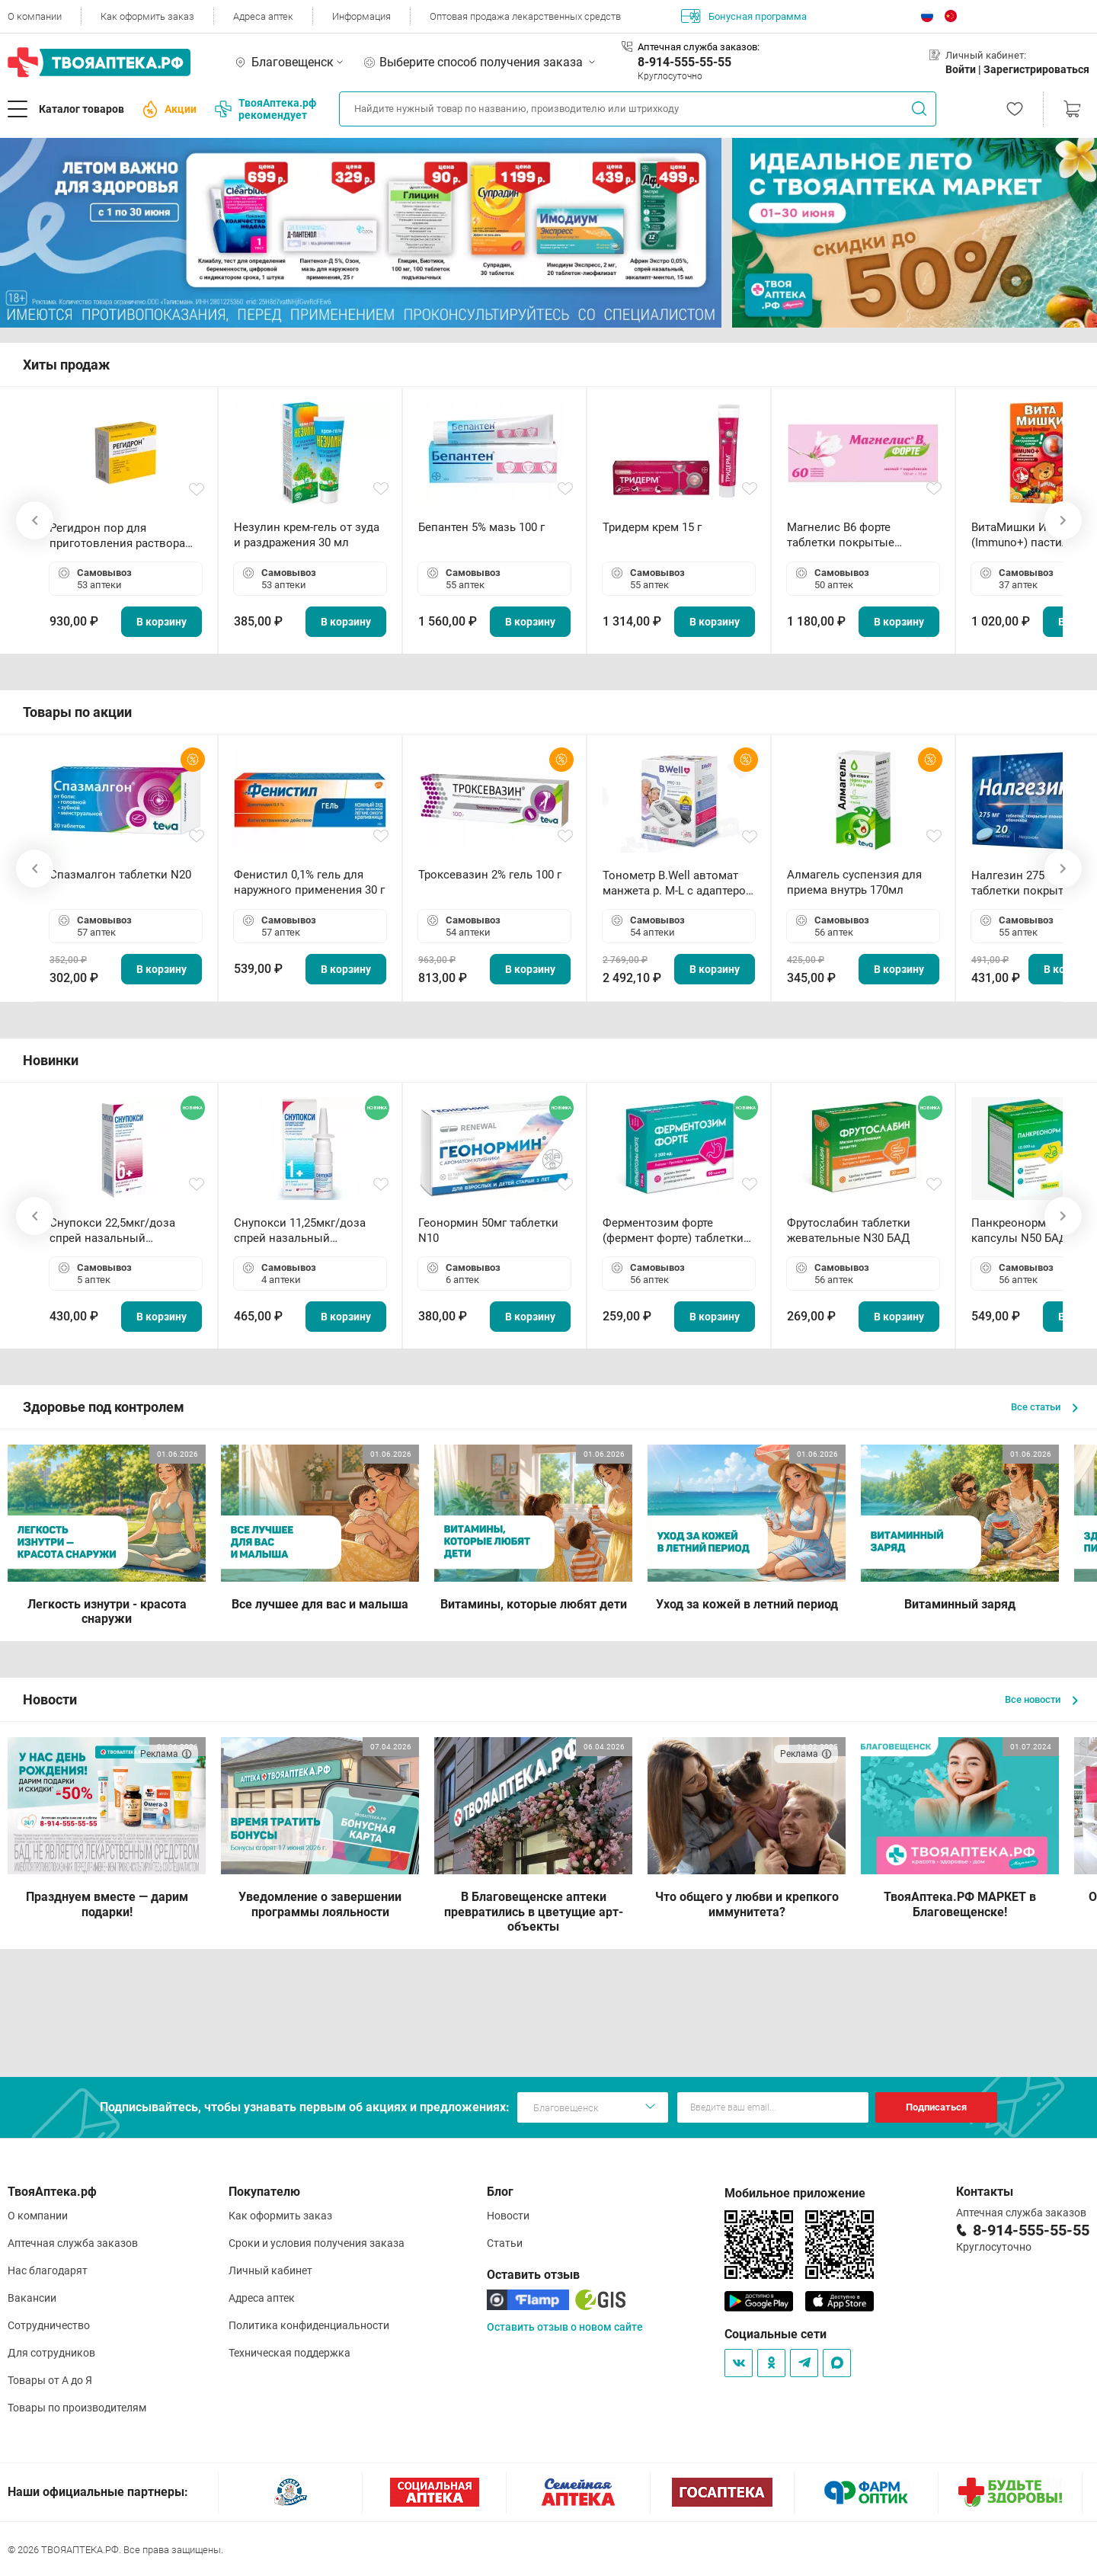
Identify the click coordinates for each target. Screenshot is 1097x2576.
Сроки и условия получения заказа (317, 2243)
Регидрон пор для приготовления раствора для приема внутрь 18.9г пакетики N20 (117, 536)
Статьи (505, 2243)
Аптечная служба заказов (73, 2243)
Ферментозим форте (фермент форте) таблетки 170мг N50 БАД (673, 1231)
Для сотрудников (51, 2353)
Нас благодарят (48, 2270)
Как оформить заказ (147, 16)
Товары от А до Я (50, 2380)
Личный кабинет (270, 2270)
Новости (508, 2216)
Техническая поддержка (289, 2353)
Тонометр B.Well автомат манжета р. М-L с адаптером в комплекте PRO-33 (678, 883)
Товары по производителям (77, 2408)
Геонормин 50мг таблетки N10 (488, 1230)
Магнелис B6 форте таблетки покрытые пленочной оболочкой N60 (860, 535)
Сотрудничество (49, 2325)
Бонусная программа (744, 16)
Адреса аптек (263, 16)
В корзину (161, 622)
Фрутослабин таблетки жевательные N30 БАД (848, 1230)
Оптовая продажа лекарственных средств (525, 16)
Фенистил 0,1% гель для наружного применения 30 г (309, 882)
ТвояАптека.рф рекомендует (265, 109)
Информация (361, 16)
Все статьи (1044, 1407)
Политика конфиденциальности (309, 2325)
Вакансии (32, 2298)
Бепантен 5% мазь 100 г (481, 527)
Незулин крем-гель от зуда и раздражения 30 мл (306, 534)
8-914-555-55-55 (684, 62)
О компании (35, 16)
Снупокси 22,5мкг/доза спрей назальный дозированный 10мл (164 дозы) (118, 1231)
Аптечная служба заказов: (699, 47)
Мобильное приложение (794, 2193)
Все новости (1041, 1699)
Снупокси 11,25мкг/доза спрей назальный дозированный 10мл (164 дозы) (303, 1231)
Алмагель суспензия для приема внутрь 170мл (854, 882)
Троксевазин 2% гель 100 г (489, 875)
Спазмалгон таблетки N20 (120, 875)
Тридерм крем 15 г (652, 527)
